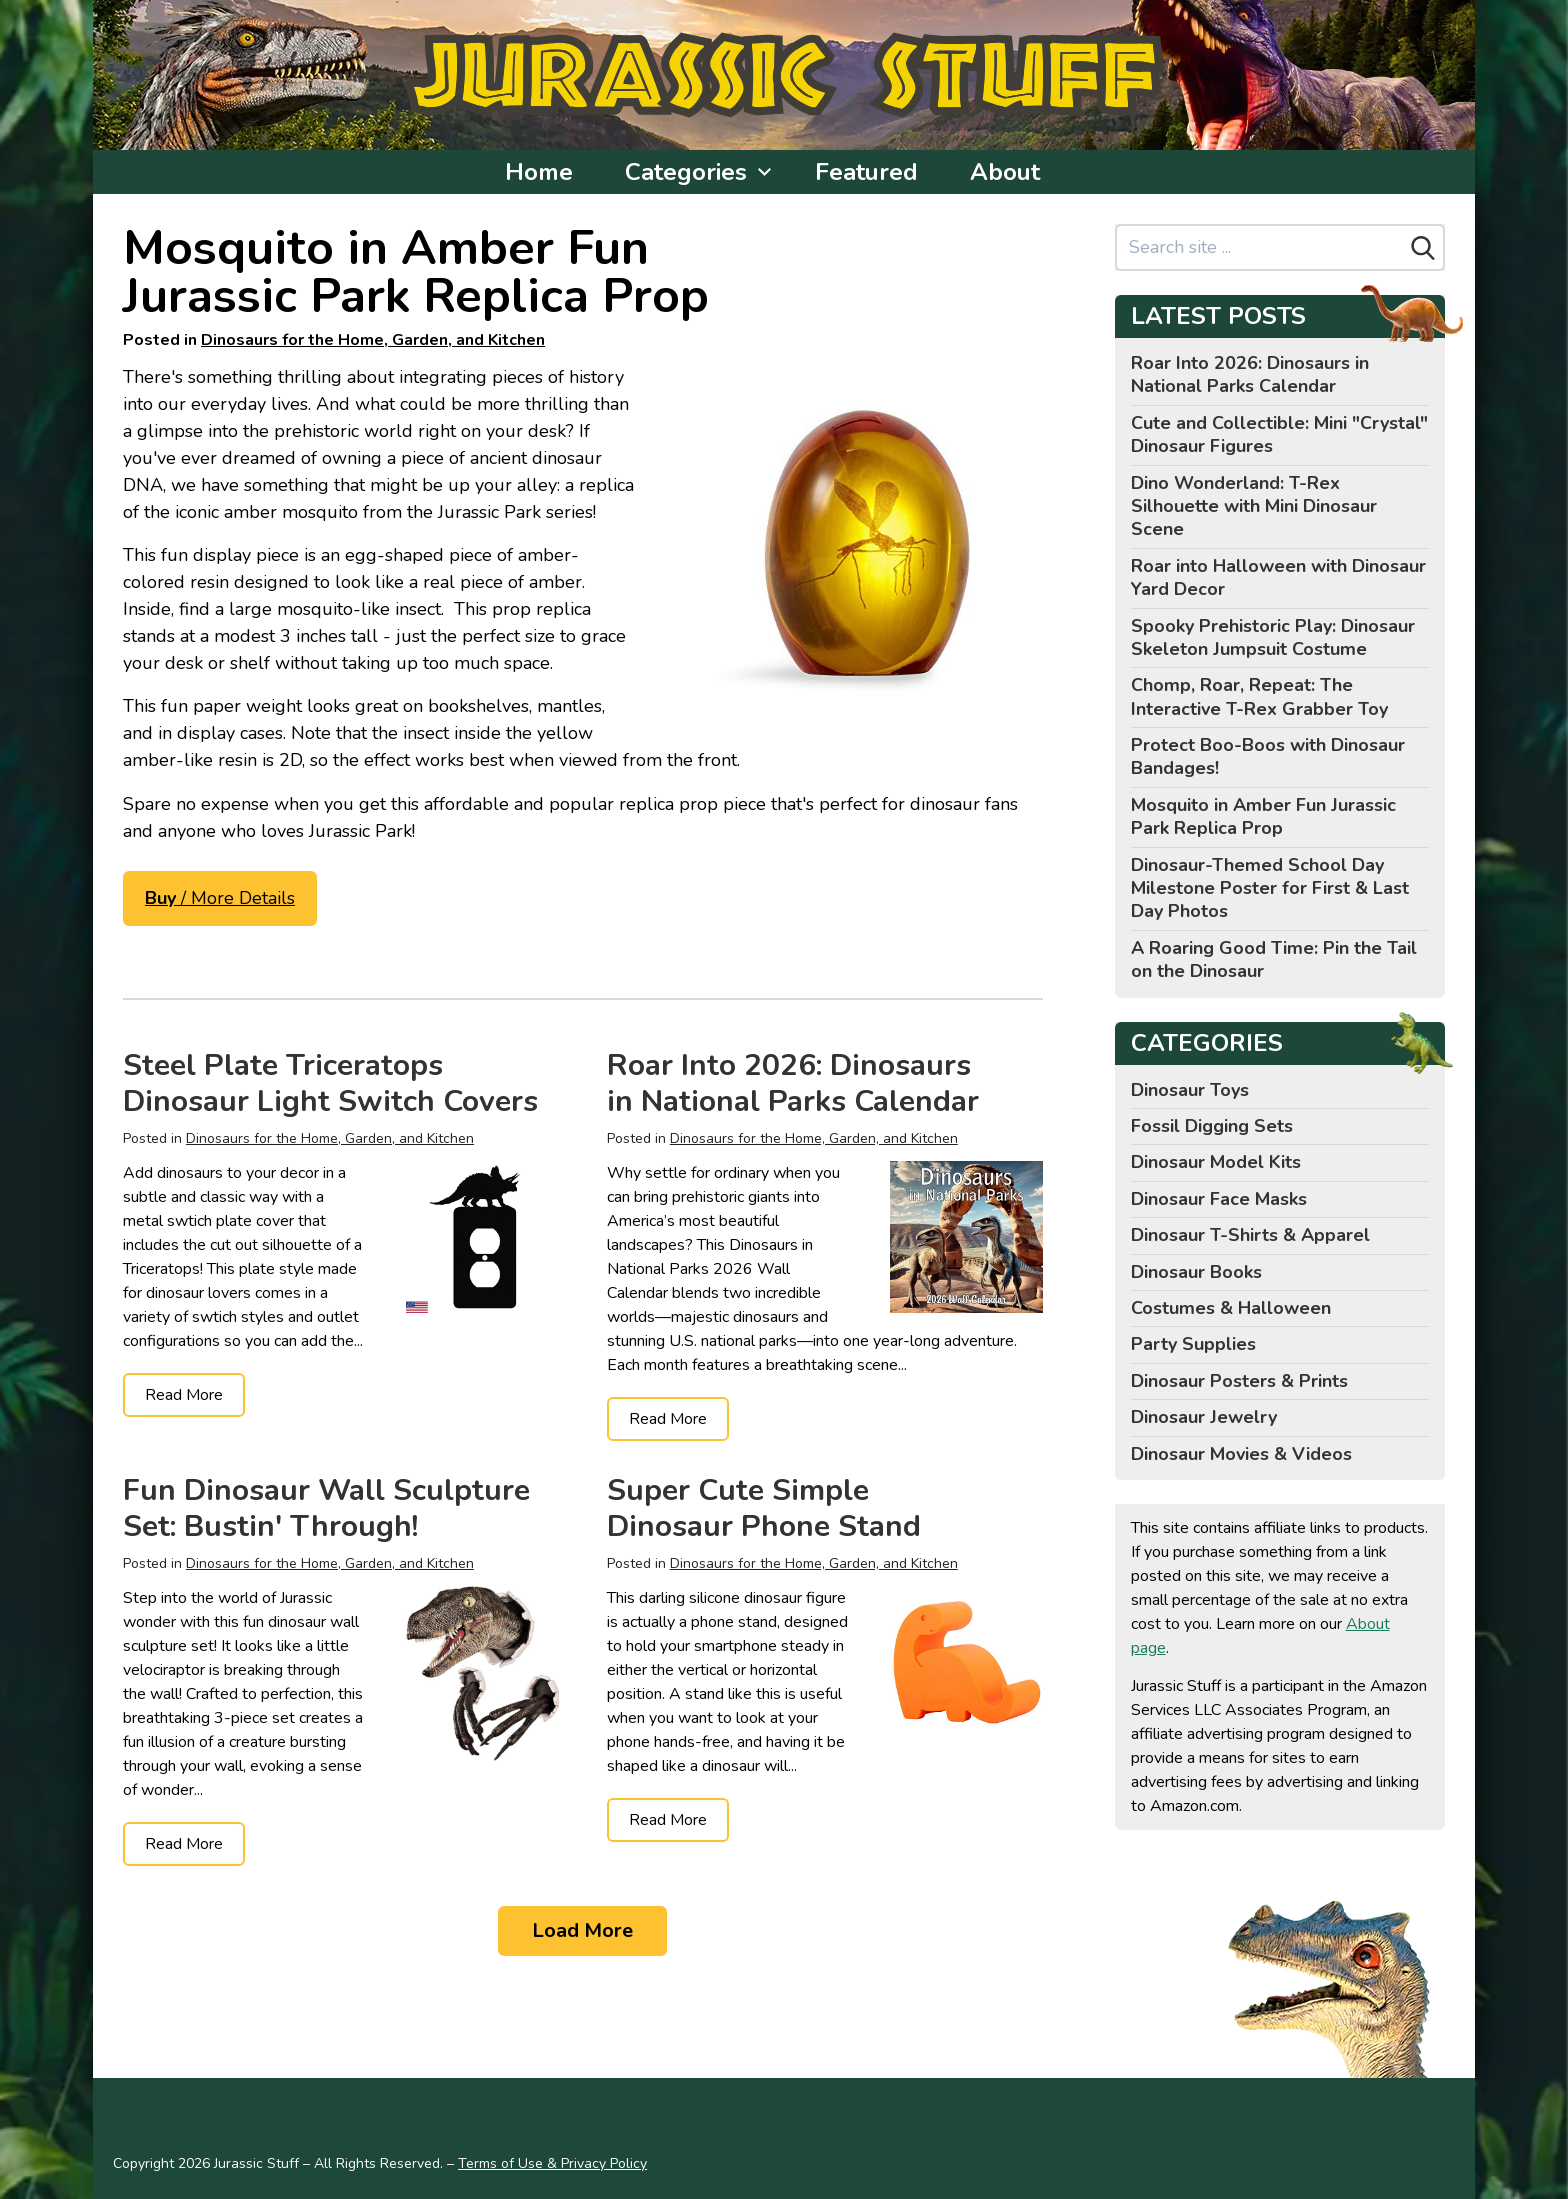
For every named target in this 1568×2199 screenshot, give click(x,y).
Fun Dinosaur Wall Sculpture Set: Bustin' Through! (326, 1508)
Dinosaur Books (1196, 1272)
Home (539, 172)
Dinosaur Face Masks (1219, 1199)
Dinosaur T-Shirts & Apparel (1250, 1235)
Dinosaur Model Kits (1216, 1162)
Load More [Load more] (582, 1930)
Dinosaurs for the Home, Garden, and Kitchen (373, 340)
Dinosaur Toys (1190, 1090)
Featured (866, 172)
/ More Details (220, 898)
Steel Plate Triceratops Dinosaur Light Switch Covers (330, 1083)
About (1005, 172)
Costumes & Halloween (1231, 1308)
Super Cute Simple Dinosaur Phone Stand (764, 1508)
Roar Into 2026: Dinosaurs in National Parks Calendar (793, 1083)
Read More (184, 1395)
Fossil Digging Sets (1212, 1126)
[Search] (1423, 248)
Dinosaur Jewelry (1204, 1417)
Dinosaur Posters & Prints (1239, 1381)
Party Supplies (1193, 1344)
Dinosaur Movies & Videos (1241, 1454)
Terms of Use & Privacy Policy (552, 2163)
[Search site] (1260, 247)
